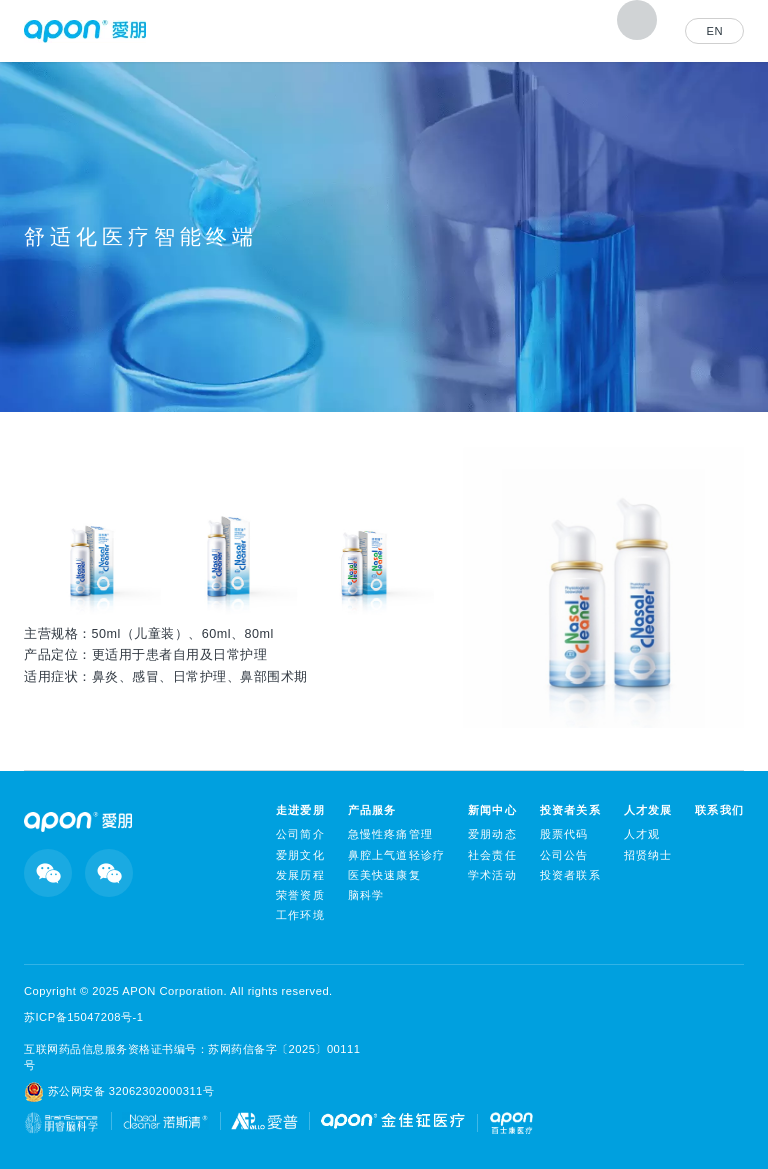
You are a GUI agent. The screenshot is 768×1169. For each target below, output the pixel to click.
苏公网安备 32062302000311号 (119, 1092)
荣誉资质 (300, 895)
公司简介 (300, 834)
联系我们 (719, 810)
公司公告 (564, 855)
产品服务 (372, 810)
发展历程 (300, 875)
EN (714, 31)
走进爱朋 (300, 810)
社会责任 (492, 855)
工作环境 (300, 915)
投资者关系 (570, 810)
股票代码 (564, 834)
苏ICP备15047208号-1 (83, 1017)
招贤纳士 (648, 855)
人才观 (642, 834)
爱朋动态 (492, 834)
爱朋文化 (300, 855)
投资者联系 (570, 875)
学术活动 (492, 875)
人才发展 (648, 810)
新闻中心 (492, 810)
